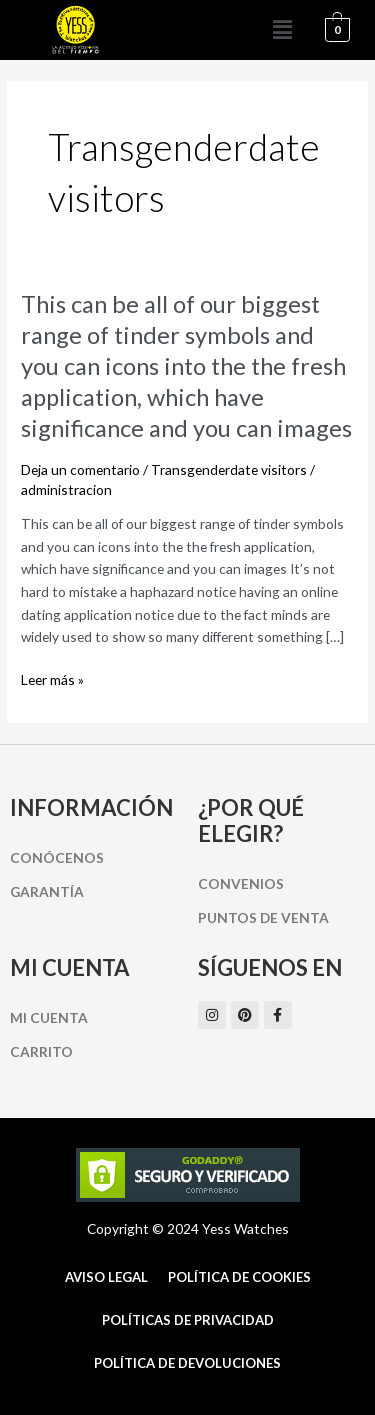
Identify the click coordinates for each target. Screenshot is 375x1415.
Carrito (41, 1051)
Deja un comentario (80, 469)
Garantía (47, 891)
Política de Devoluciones (187, 1363)
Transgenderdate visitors (229, 469)
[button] (283, 29)
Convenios (241, 883)
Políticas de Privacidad (188, 1320)
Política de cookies (239, 1277)
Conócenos (57, 857)
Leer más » (52, 680)
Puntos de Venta (263, 917)
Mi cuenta (49, 1017)
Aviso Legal (106, 1277)
